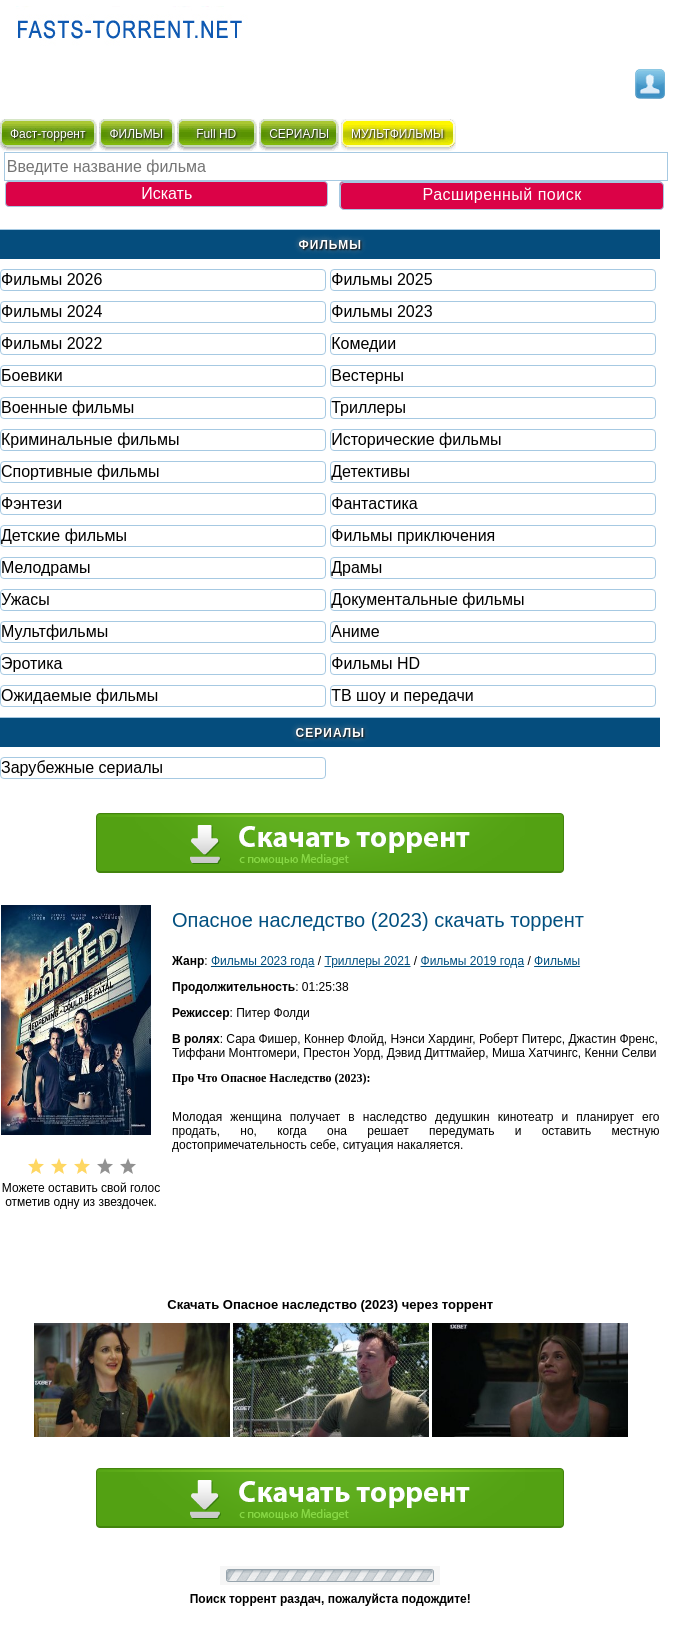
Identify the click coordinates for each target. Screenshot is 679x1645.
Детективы (370, 471)
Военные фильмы (67, 407)
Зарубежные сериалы (82, 767)
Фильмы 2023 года (263, 961)
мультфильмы (397, 134)
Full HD (216, 134)
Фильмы (557, 961)
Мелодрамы (46, 567)
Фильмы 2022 (51, 343)
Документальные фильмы (427, 599)
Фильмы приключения (413, 535)
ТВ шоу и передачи (402, 695)
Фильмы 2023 (381, 311)
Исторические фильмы (416, 439)
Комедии (363, 343)
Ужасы (25, 599)
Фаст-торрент (47, 134)
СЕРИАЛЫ (299, 134)
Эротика (31, 663)
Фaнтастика (374, 503)
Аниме (355, 631)
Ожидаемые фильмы (79, 695)
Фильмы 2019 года (473, 961)
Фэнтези (31, 503)
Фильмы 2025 (381, 279)
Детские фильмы (64, 535)
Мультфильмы (54, 631)
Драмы (356, 567)
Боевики (32, 375)
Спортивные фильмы (80, 471)
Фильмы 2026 (51, 279)
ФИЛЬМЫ (136, 134)
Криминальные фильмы (90, 439)
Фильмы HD (375, 663)
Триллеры (368, 407)
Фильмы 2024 (51, 311)
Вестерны (367, 375)
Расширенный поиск (502, 194)
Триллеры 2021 (367, 961)
